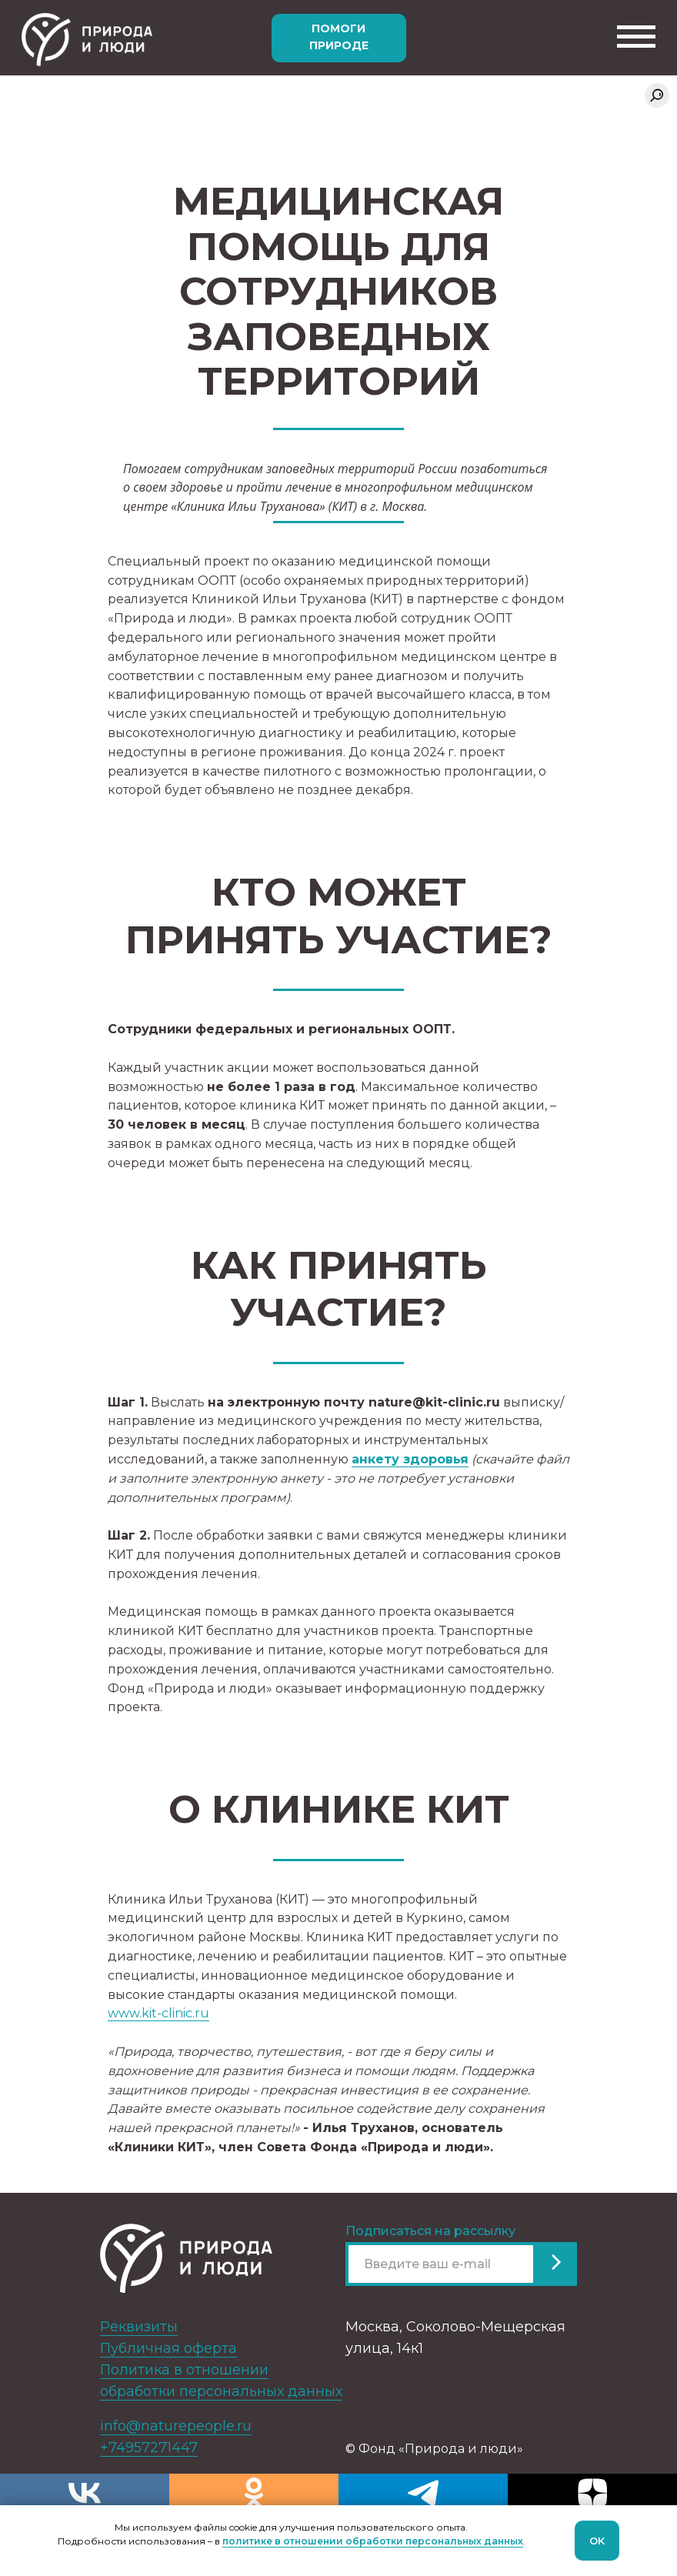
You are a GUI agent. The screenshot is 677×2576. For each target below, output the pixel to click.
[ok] (253, 2493)
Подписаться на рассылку (430, 2231)
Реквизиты (139, 2326)
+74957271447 (149, 2447)
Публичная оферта (168, 2348)
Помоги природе (339, 37)
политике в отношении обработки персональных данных (372, 2541)
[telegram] (423, 2493)
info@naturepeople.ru (176, 2426)
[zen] (592, 2493)
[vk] (84, 2493)
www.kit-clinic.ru (158, 2013)
